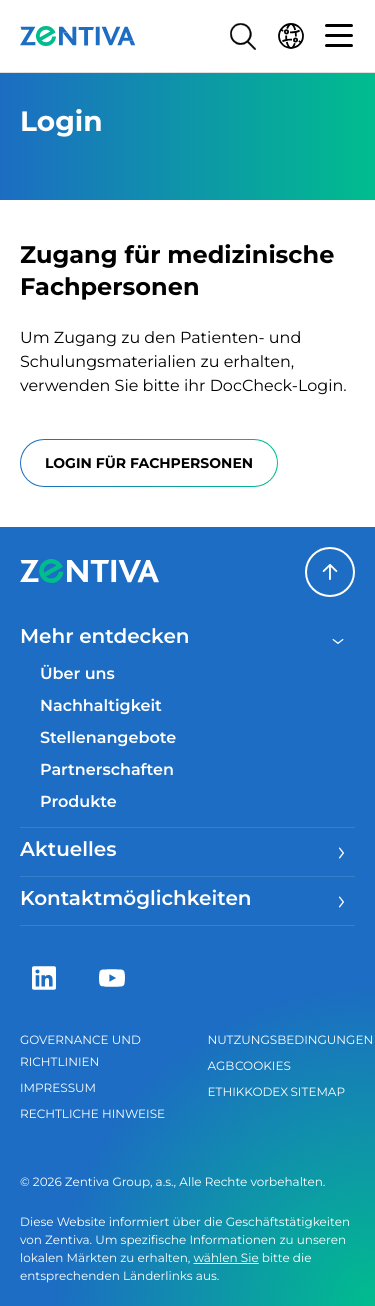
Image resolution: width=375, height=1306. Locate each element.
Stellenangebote (108, 738)
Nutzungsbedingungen (282, 1040)
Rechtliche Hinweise (92, 1114)
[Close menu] (339, 639)
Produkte (78, 802)
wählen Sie (226, 1258)
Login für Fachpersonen (149, 463)
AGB (221, 1066)
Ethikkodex (248, 1092)
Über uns (77, 674)
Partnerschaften (107, 770)
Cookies (263, 1066)
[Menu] (339, 852)
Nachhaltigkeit (101, 706)
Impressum (58, 1088)
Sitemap (317, 1092)
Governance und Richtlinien (80, 1051)
